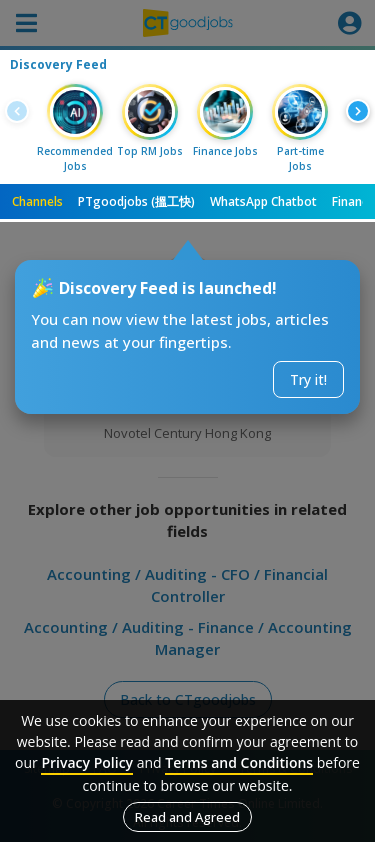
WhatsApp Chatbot (263, 201)
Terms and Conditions (239, 762)
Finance (353, 201)
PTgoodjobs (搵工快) (136, 201)
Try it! (308, 379)
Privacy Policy (87, 762)
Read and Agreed (187, 817)
